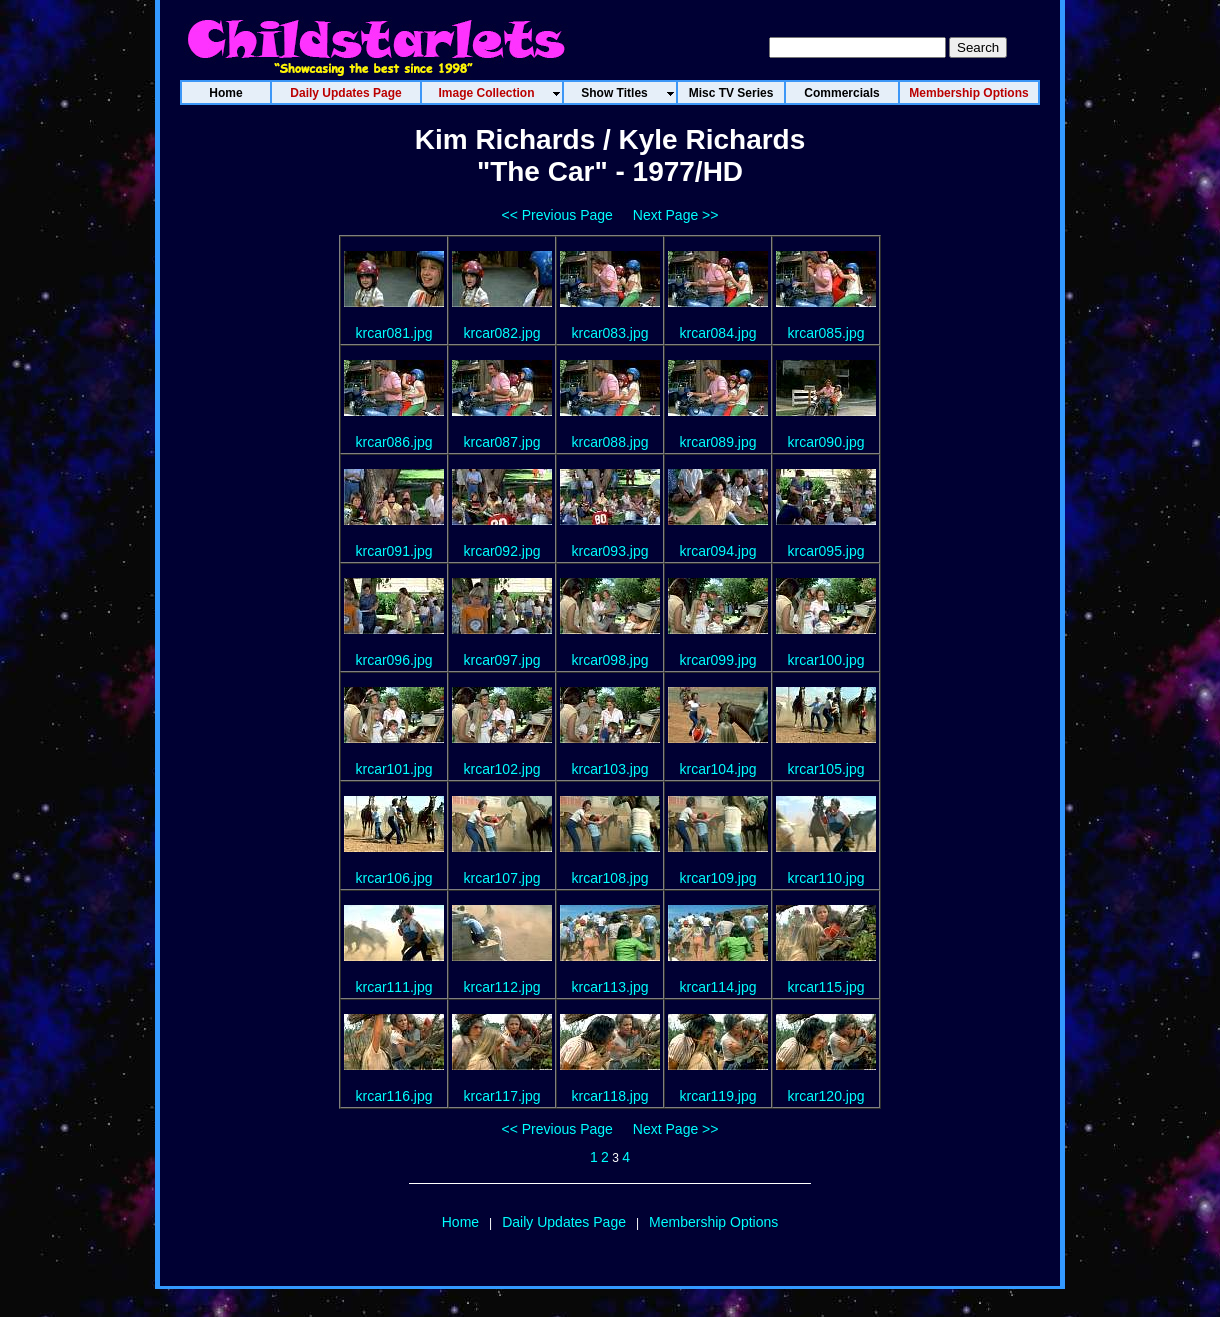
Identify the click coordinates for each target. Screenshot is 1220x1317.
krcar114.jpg (717, 987)
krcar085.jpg (825, 333)
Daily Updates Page (564, 1222)
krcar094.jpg (717, 551)
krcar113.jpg (609, 987)
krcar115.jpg (825, 987)
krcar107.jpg (501, 878)
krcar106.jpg (393, 878)
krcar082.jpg (501, 333)
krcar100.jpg (825, 660)
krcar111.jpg (393, 987)
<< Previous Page (557, 215)
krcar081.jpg (393, 333)
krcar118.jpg (609, 1096)
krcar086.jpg (393, 442)
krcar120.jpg (825, 1096)
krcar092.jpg (501, 551)
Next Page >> (676, 215)
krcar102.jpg (501, 769)
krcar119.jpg (717, 1096)
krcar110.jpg (825, 878)
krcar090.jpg (825, 442)
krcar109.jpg (717, 878)
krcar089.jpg (717, 442)
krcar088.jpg (609, 442)
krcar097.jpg (501, 660)
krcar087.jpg (501, 442)
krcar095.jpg (825, 551)
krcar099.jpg (717, 660)
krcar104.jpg (717, 769)
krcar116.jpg (393, 1096)
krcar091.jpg (393, 551)
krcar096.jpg (393, 660)
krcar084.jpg (717, 333)
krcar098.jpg (609, 660)
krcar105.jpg (825, 769)
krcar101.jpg (393, 769)
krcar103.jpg (609, 769)
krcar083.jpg (609, 333)
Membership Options (713, 1222)
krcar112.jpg (501, 987)
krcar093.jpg (609, 551)
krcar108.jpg (609, 878)
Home (460, 1222)
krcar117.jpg (501, 1096)
